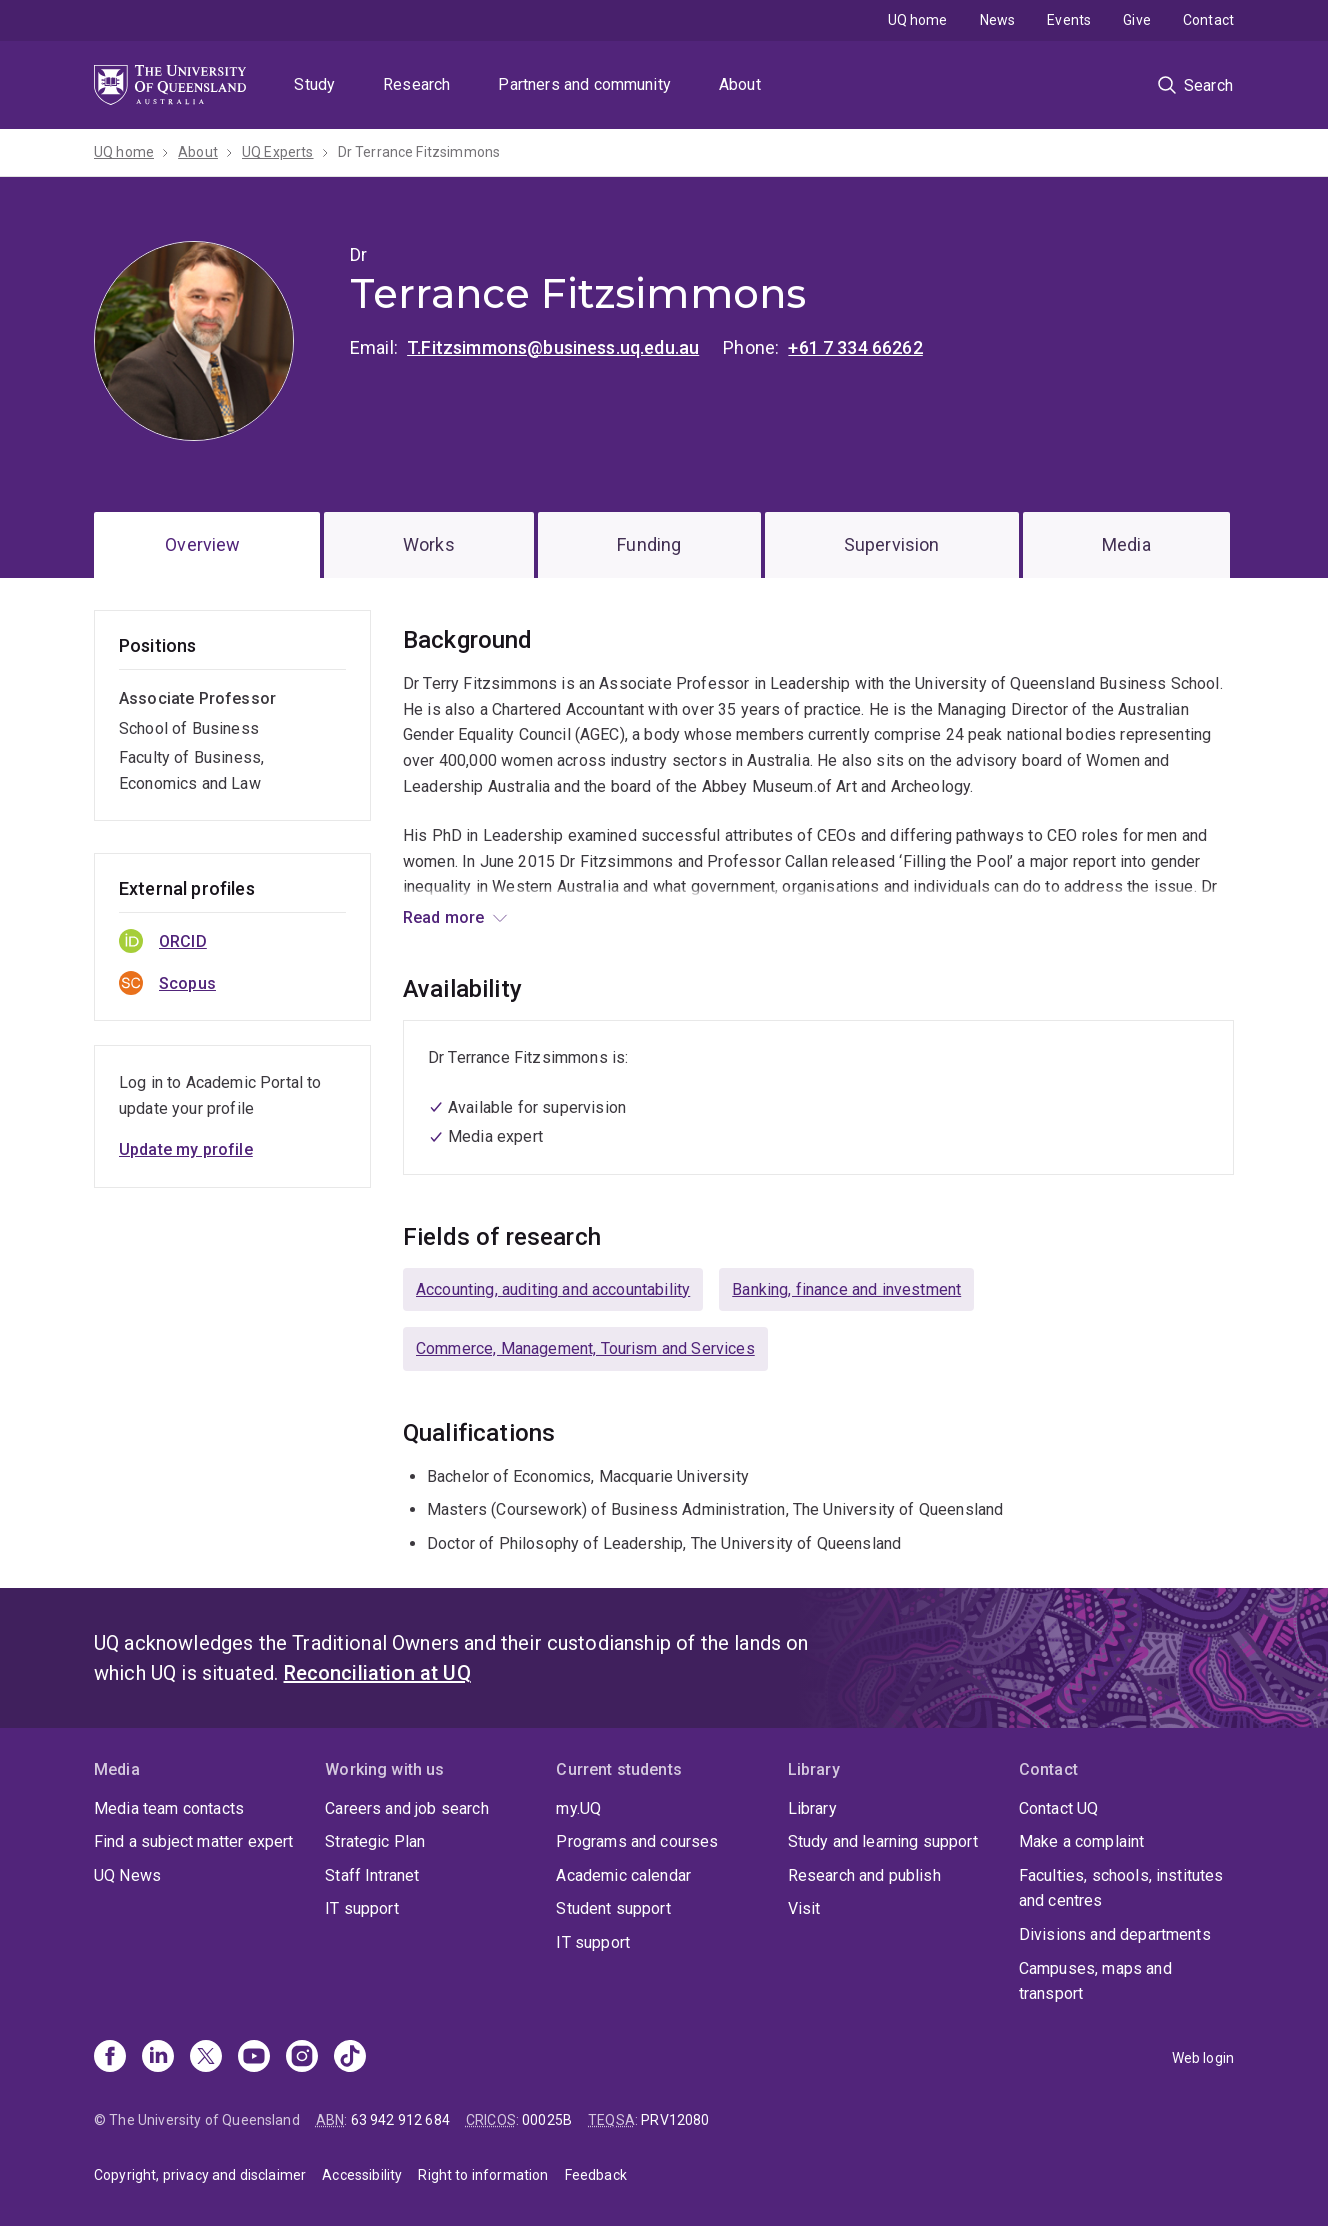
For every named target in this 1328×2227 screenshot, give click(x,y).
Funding (649, 544)
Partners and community (584, 84)
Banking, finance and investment (846, 1289)
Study (314, 84)
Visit (804, 1908)
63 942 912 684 (400, 2120)
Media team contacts (169, 1808)
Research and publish (864, 1875)
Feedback (596, 2175)
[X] (206, 2058)
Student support (613, 1908)
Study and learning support (883, 1841)
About (740, 84)
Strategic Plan (375, 1841)
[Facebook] (110, 2058)
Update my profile (186, 1149)
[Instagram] (302, 2058)
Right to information (483, 2175)
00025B (547, 2120)
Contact (1208, 20)
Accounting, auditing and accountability (553, 1289)
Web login (1203, 2058)
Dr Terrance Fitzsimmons (419, 152)
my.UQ (578, 1808)
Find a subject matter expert (193, 1841)
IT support (362, 1908)
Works (429, 544)
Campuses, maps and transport (1095, 1981)
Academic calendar (623, 1875)
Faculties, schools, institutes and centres (1121, 1888)
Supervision (892, 544)
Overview (202, 544)
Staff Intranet (372, 1875)
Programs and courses (637, 1841)
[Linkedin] (158, 2058)
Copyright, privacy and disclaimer (200, 2175)
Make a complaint (1082, 1841)
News (998, 20)
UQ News (127, 1875)
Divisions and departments (1115, 1934)
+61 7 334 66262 (855, 347)
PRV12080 (675, 2120)
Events (1069, 20)
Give (1137, 20)
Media (1126, 544)
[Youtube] (254, 2058)
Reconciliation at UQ (377, 1673)
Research (416, 84)
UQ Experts (278, 152)
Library (812, 1808)
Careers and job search (407, 1808)
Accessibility (362, 2175)
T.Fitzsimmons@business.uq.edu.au (553, 347)
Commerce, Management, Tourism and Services (585, 1348)
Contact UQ (1059, 1808)
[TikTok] (350, 2058)
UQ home (918, 20)
